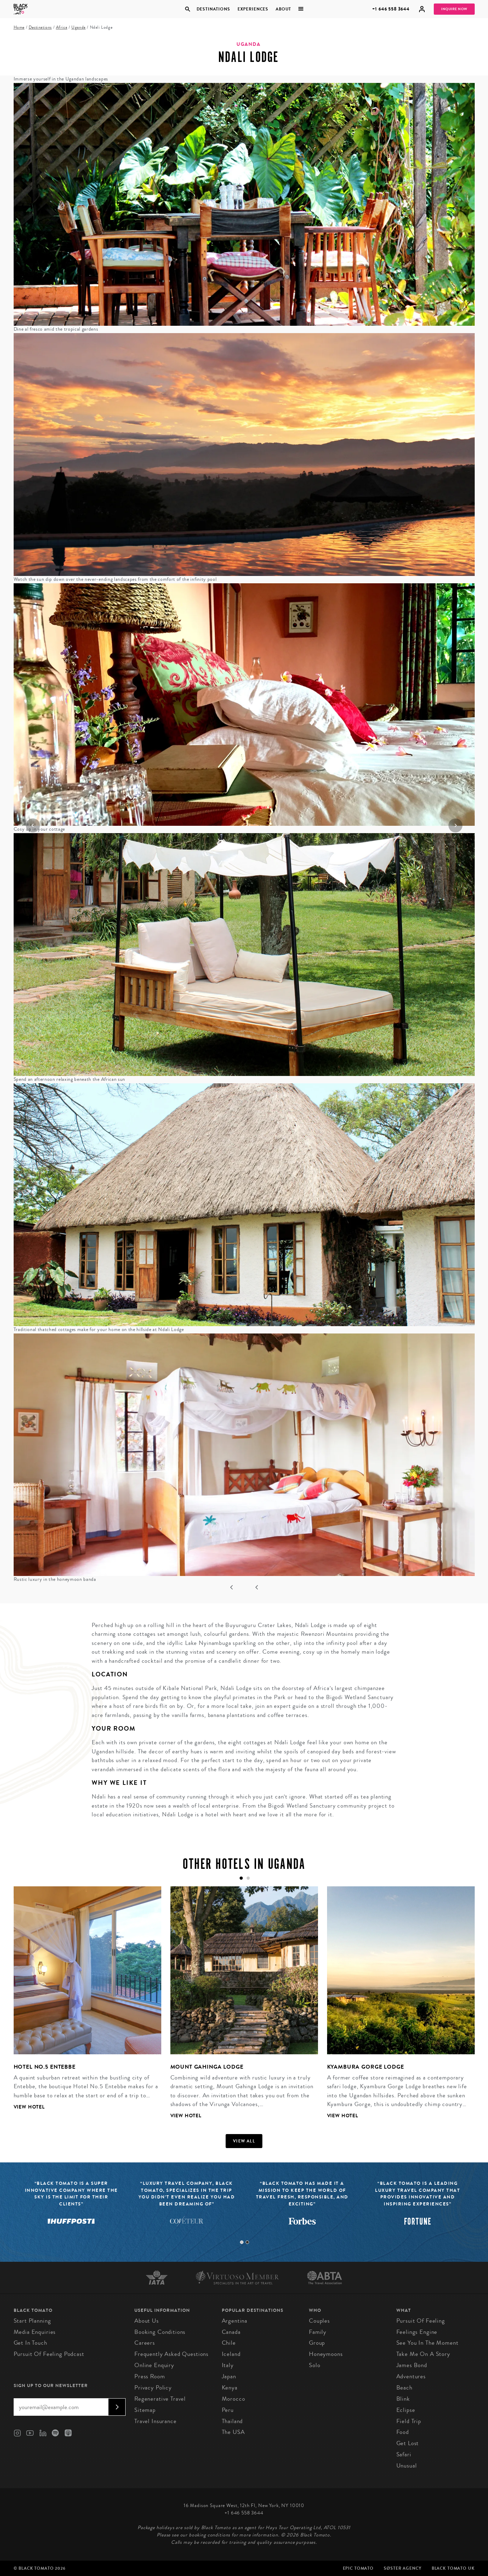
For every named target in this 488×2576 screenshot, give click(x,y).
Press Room (149, 2376)
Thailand (232, 2421)
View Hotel (29, 2107)
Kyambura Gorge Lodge (365, 2067)
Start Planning (32, 2320)
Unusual (406, 2465)
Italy (228, 2365)
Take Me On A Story (423, 2354)
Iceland (231, 2354)
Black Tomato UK (453, 2568)
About (283, 9)
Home (19, 27)
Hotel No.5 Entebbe (45, 2067)
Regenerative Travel (160, 2398)
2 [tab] (247, 2242)
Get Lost (407, 2443)
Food (402, 2432)
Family (317, 2332)
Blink (403, 2398)
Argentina (235, 2320)
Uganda (78, 27)
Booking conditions (159, 2332)
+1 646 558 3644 (391, 9)
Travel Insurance (155, 2421)
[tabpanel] (83, 2003)
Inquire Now (454, 9)
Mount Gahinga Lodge (206, 2067)
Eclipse (405, 2410)
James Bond (411, 2365)
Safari (403, 2454)
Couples (319, 2320)
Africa (62, 27)
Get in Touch (30, 2342)
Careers (144, 2342)
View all (244, 2141)
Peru (228, 2410)
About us (146, 2320)
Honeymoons (326, 2354)
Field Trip (409, 2421)
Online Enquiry (154, 2365)
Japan (229, 2376)
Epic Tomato (358, 2568)
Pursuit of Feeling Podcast (49, 2354)
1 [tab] (241, 2242)
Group (317, 2342)
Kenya (230, 2387)
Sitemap (145, 2410)
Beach (404, 2387)
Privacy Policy (153, 2387)
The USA (233, 2432)
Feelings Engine (417, 2332)
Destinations (213, 9)
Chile (229, 2342)
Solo (314, 2365)
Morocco (233, 2398)
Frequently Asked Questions (171, 2354)
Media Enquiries (35, 2332)
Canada (231, 2332)
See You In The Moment (427, 2342)
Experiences (253, 9)
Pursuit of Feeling (420, 2320)
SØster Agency (402, 2568)
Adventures (411, 2376)
